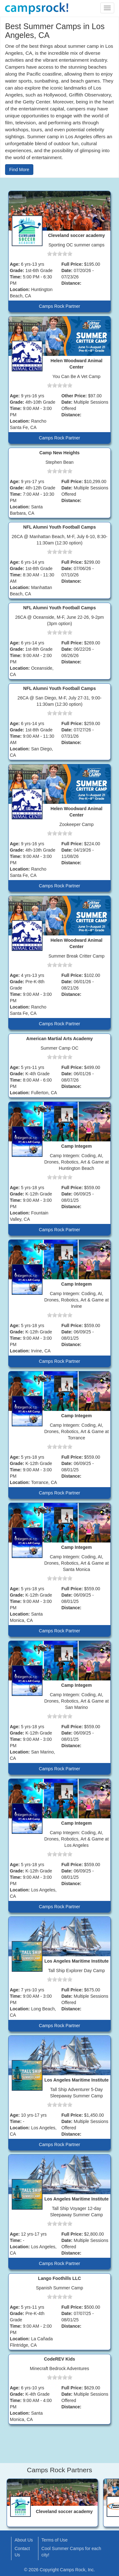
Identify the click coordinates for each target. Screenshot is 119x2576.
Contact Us (22, 2551)
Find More (19, 169)
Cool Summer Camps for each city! (71, 2551)
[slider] (59, 253)
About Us (24, 2539)
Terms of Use (55, 2539)
